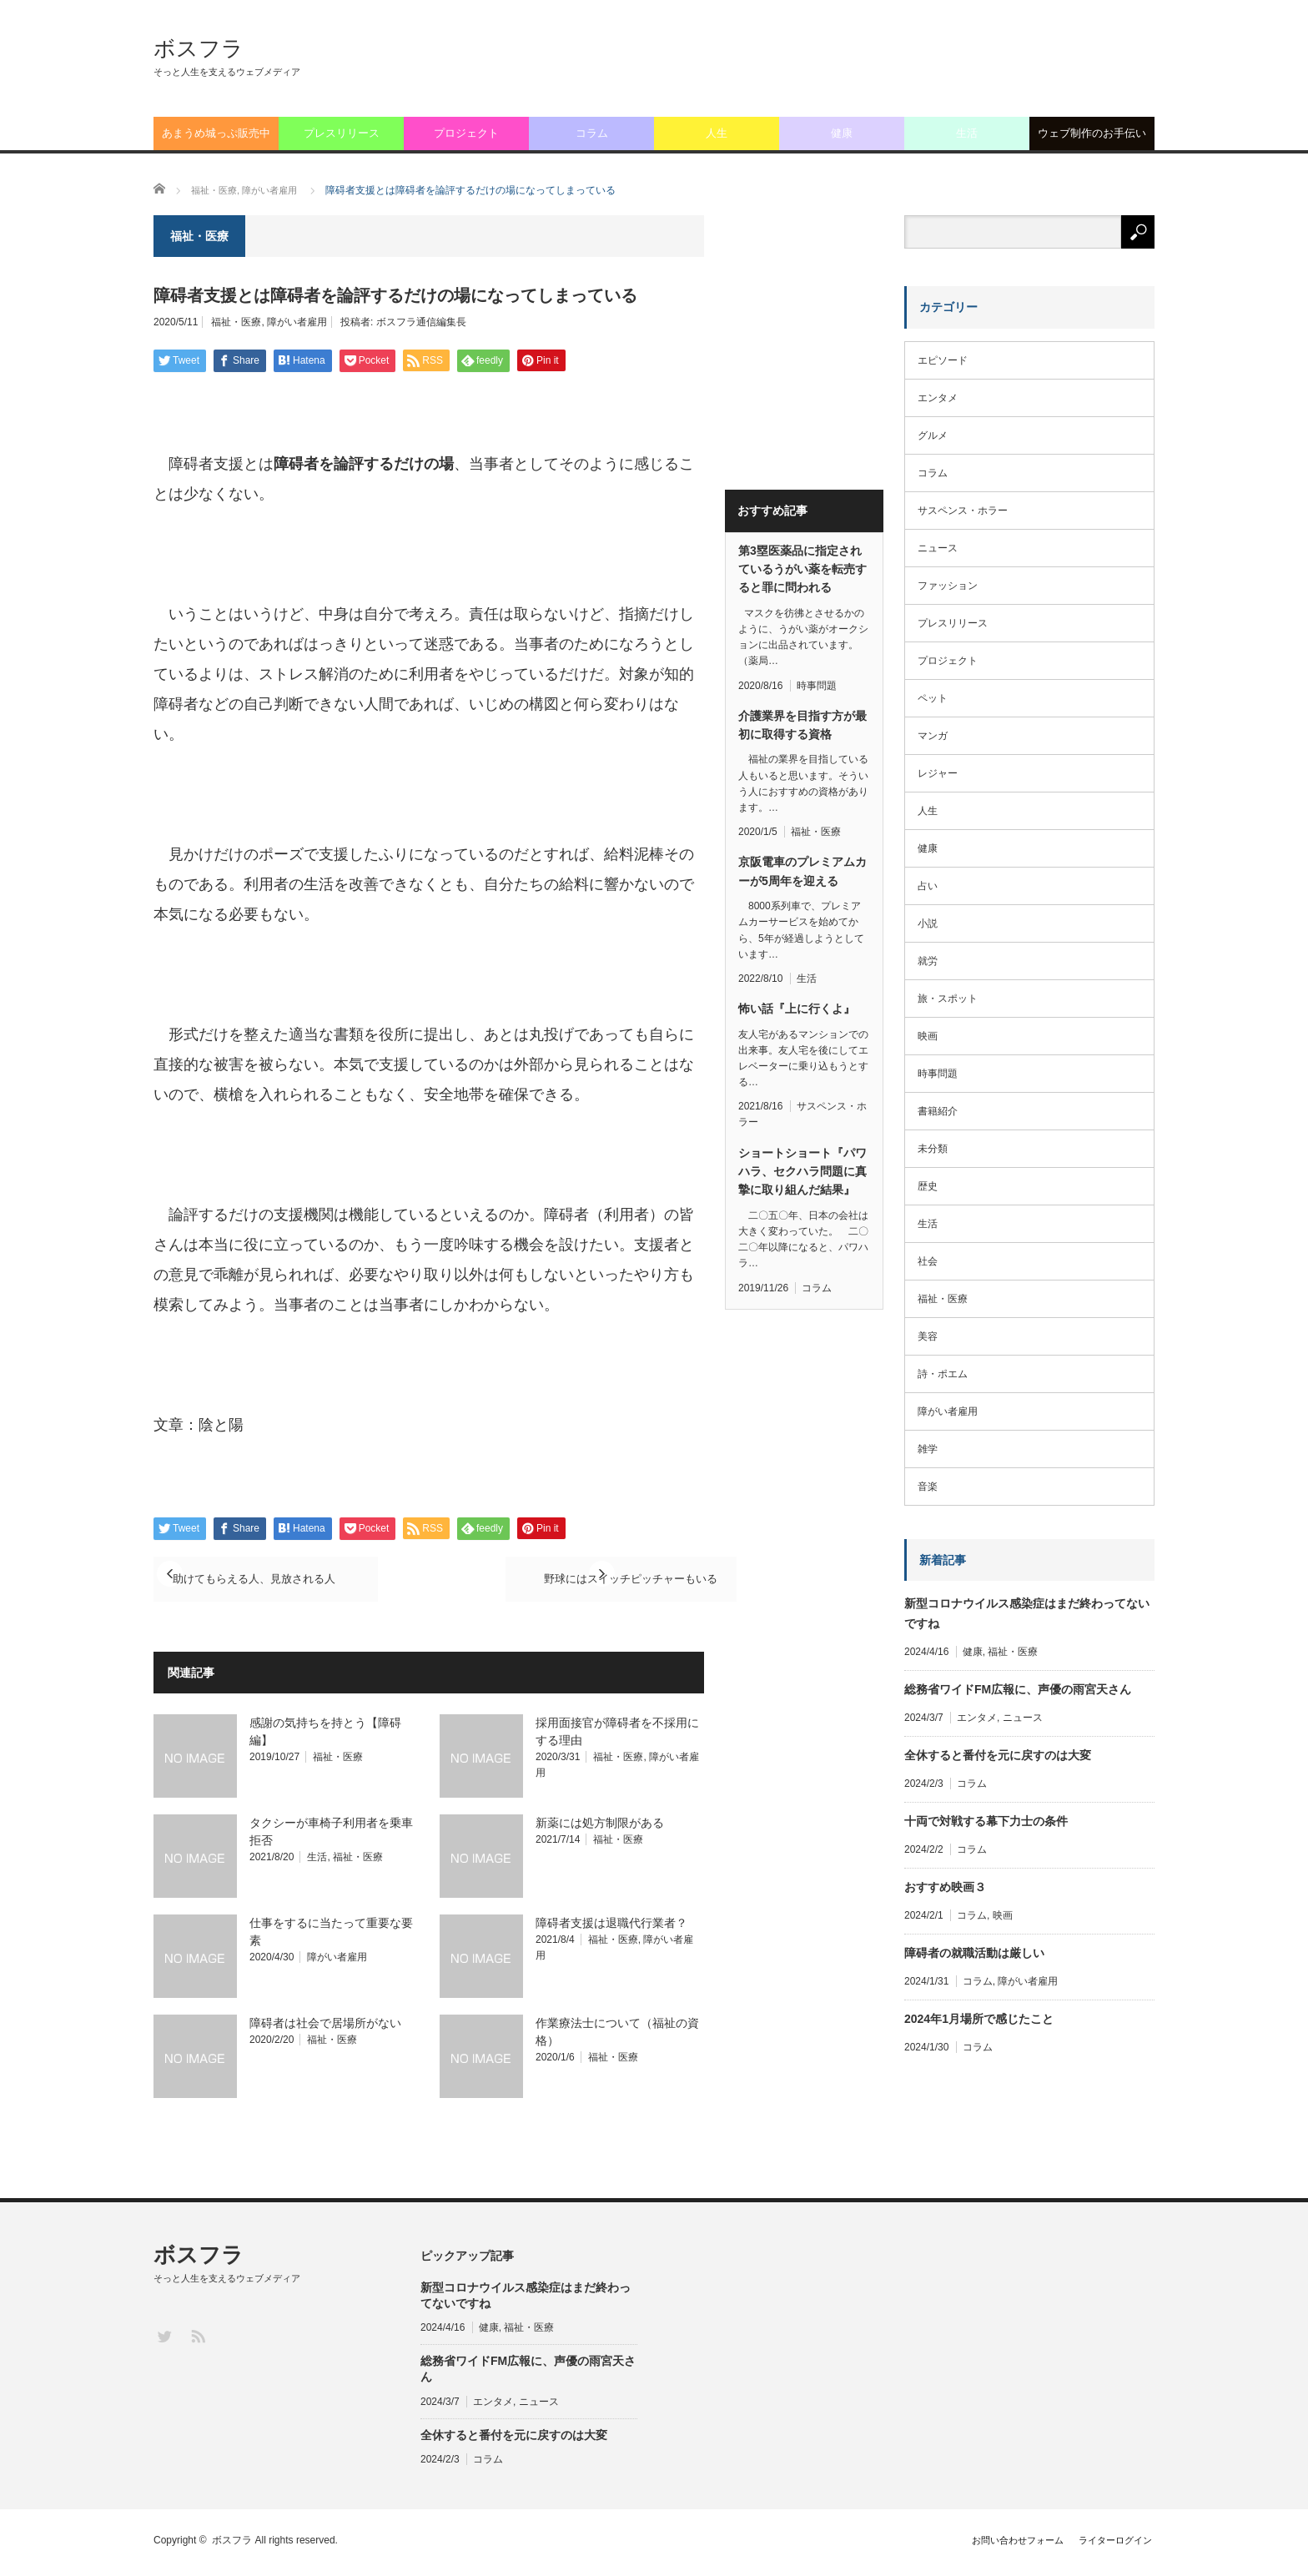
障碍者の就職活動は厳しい (974, 1953)
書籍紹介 (938, 1111)
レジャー (938, 773)
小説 (928, 923)
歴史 (928, 1186)
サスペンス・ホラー (963, 510)
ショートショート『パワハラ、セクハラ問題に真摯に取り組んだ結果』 (802, 1171)
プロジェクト (466, 133)
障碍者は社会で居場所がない (325, 2027)
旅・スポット (948, 998)
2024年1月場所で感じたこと (979, 2018)
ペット (933, 698)
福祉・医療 (236, 322)
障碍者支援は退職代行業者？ (611, 1927)
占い (928, 886)
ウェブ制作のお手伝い (1092, 133)
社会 (928, 1261)
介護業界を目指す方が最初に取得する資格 (802, 725)
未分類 (933, 1149)
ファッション (948, 585)
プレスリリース (342, 133)
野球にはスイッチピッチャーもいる (571, 1580)
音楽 (928, 1486)
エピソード (943, 360)
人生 (716, 133)
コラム (592, 133)
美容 (928, 1336)
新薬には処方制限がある (600, 1827)
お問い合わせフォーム (998, 2544)
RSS (197, 2339)
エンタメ (938, 398)
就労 (928, 961)
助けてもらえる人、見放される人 (280, 1580)
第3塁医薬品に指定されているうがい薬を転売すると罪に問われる (802, 569)
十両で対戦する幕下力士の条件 (986, 1821)
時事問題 (817, 686)
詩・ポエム (943, 1374)
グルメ (933, 435)
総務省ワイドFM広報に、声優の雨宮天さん (1017, 1689)
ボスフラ (198, 48)
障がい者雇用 (297, 322)
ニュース (938, 548)
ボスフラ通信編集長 (421, 322)
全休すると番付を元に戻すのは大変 (997, 1755)
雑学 (928, 1449)
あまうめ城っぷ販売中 (216, 133)
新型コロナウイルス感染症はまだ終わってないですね (1027, 1613)
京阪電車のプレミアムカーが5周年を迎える (802, 871)
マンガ (933, 736)
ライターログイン (1114, 2544)
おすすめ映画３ (945, 1887)
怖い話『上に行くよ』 (796, 1008)
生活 (967, 133)
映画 (928, 1036)
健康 (842, 133)
